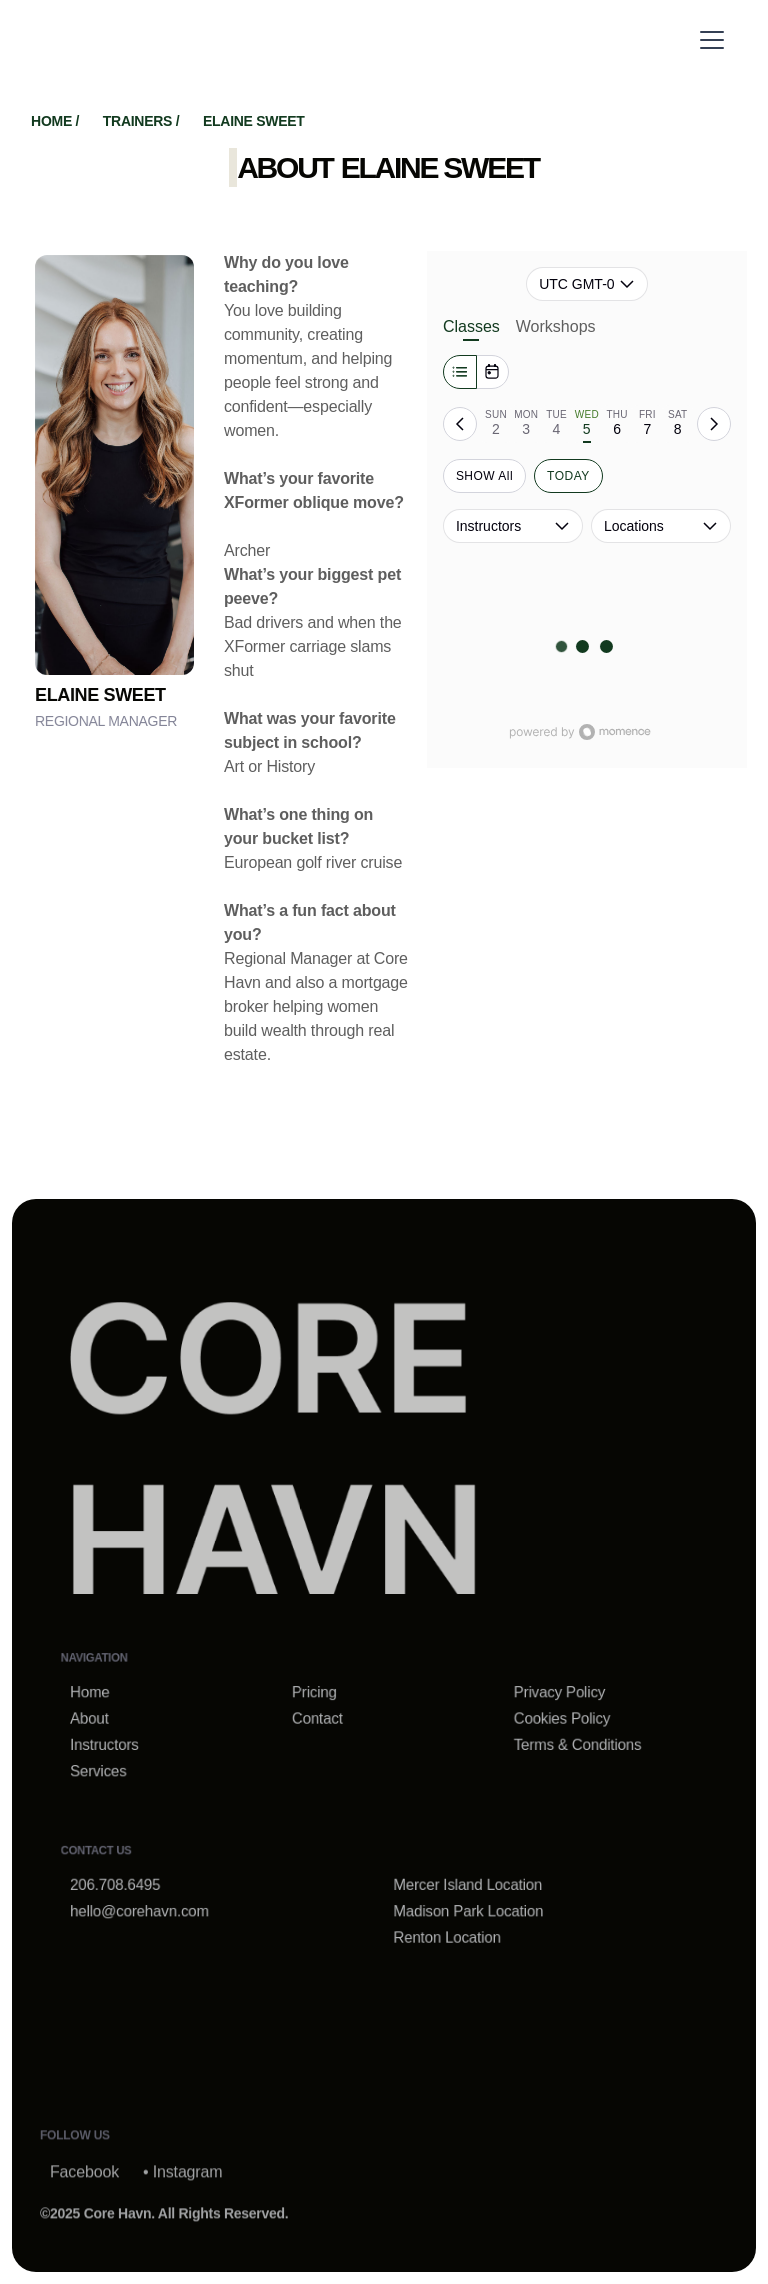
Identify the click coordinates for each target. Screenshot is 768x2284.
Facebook (84, 2210)
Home (115, 1689)
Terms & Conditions (561, 1737)
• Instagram (182, 2210)
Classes (471, 329)
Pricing (320, 1689)
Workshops (556, 326)
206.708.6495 (138, 1865)
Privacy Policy (545, 1689)
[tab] (496, 424)
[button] (708, 40)
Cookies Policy (547, 1713)
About (114, 1713)
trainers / (143, 121)
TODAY (568, 476)
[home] (173, 40)
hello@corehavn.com (160, 1889)
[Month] (492, 372)
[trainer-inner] (114, 465)
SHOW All (484, 476)
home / (57, 121)
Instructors (128, 1737)
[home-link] (283, 1465)
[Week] (460, 372)
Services (123, 1761)
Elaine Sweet (254, 121)
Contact (323, 1713)
